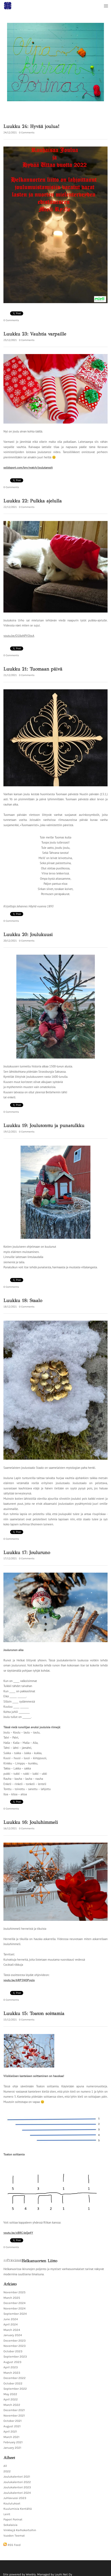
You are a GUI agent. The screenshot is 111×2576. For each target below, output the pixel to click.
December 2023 (14, 2340)
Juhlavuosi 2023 (14, 2498)
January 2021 (12, 2447)
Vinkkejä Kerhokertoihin (19, 2530)
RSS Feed (14, 2545)
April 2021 (10, 2431)
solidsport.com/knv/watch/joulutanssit (28, 467)
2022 (7, 2471)
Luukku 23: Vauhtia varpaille (34, 334)
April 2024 (10, 2324)
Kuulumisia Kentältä (17, 2509)
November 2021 (14, 2415)
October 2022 (12, 2383)
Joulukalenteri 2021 (16, 2476)
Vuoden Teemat (14, 2535)
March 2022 (11, 2405)
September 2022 (15, 2388)
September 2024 (15, 2314)
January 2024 (12, 2335)
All (5, 2466)
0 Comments (27, 132)
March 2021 (11, 2437)
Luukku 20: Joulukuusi (28, 934)
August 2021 (12, 2426)
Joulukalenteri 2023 (17, 2487)
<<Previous (12, 2260)
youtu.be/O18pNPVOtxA (18, 636)
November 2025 (14, 2292)
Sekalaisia (10, 2525)
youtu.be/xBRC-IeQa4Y (18, 2233)
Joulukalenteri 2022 (17, 2482)
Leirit (6, 2514)
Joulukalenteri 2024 (17, 2493)
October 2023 (12, 2351)
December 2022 (14, 2378)
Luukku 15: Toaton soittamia (33, 2013)
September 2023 (15, 2356)
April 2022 (10, 2399)
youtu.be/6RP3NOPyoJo (19, 1980)
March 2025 (11, 2298)
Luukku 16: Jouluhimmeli (30, 1822)
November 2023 (14, 2346)
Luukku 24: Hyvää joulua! (31, 126)
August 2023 (12, 2362)
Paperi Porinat (12, 2519)
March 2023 (11, 2373)
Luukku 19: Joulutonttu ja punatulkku (43, 1125)
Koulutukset (11, 2503)
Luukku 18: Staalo (22, 1300)
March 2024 (11, 2330)
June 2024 (10, 2319)
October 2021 (12, 2421)
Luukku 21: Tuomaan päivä (32, 669)
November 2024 (14, 2308)
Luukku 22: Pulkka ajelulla (32, 501)
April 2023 (10, 2367)
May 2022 (10, 2394)
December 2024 (14, 2303)
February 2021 (13, 2442)
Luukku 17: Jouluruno (26, 1552)
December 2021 (14, 2410)
